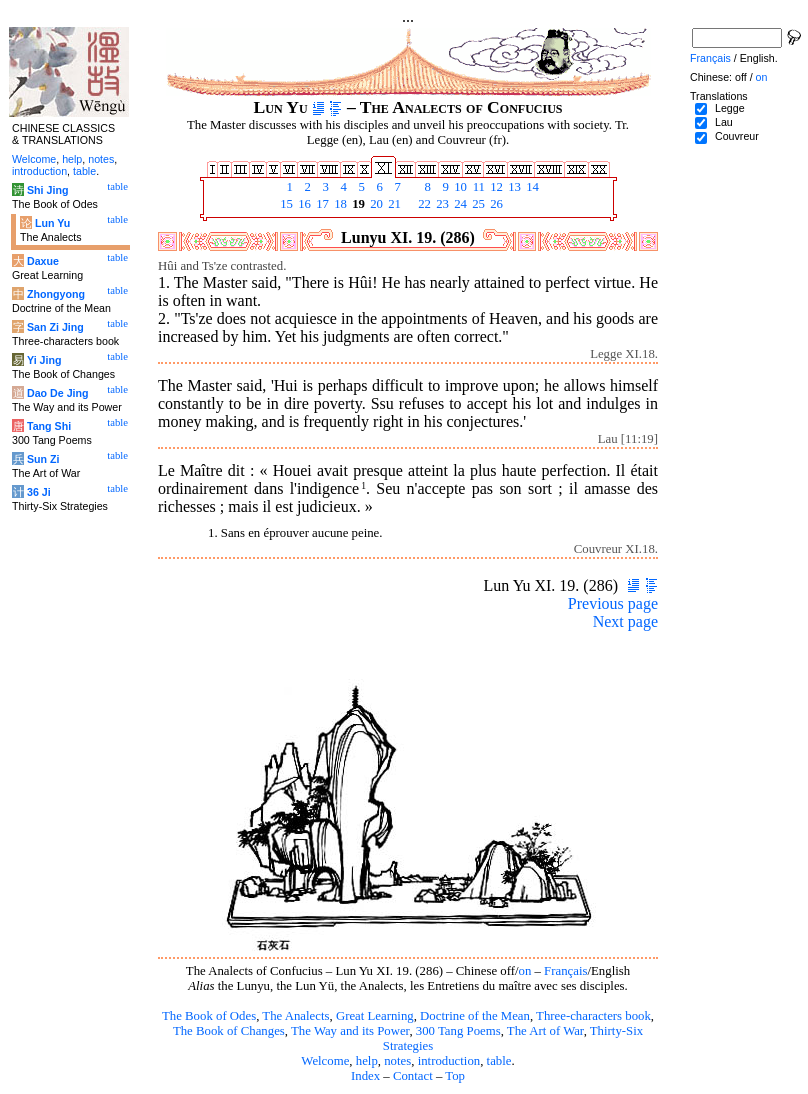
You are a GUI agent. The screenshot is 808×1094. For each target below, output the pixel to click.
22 (423, 204)
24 (459, 204)
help (367, 1061)
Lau (724, 122)
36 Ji (39, 492)
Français (565, 971)
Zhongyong (56, 294)
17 (321, 204)
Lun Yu (52, 223)
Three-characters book (593, 1016)
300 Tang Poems (458, 1031)
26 (495, 204)
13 (513, 187)
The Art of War (545, 1031)
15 (285, 204)
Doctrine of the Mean (475, 1016)
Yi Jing (44, 360)
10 (459, 187)
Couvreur (737, 136)
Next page (625, 621)
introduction (449, 1061)
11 (477, 187)
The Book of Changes (229, 1031)
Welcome (325, 1061)
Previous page (613, 603)
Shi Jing (47, 190)
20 (375, 204)
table (499, 1061)
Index (365, 1076)
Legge (730, 108)
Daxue (43, 261)
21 (393, 204)
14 (531, 187)
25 (477, 204)
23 (441, 204)
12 (495, 187)
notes (397, 1061)
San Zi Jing (55, 327)
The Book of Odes (209, 1016)
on (525, 971)
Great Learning (375, 1016)
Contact (413, 1076)
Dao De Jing (58, 393)
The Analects (295, 1016)
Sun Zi (43, 459)
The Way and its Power (350, 1031)
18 (339, 204)
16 (303, 204)
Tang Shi (49, 426)
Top (455, 1076)
